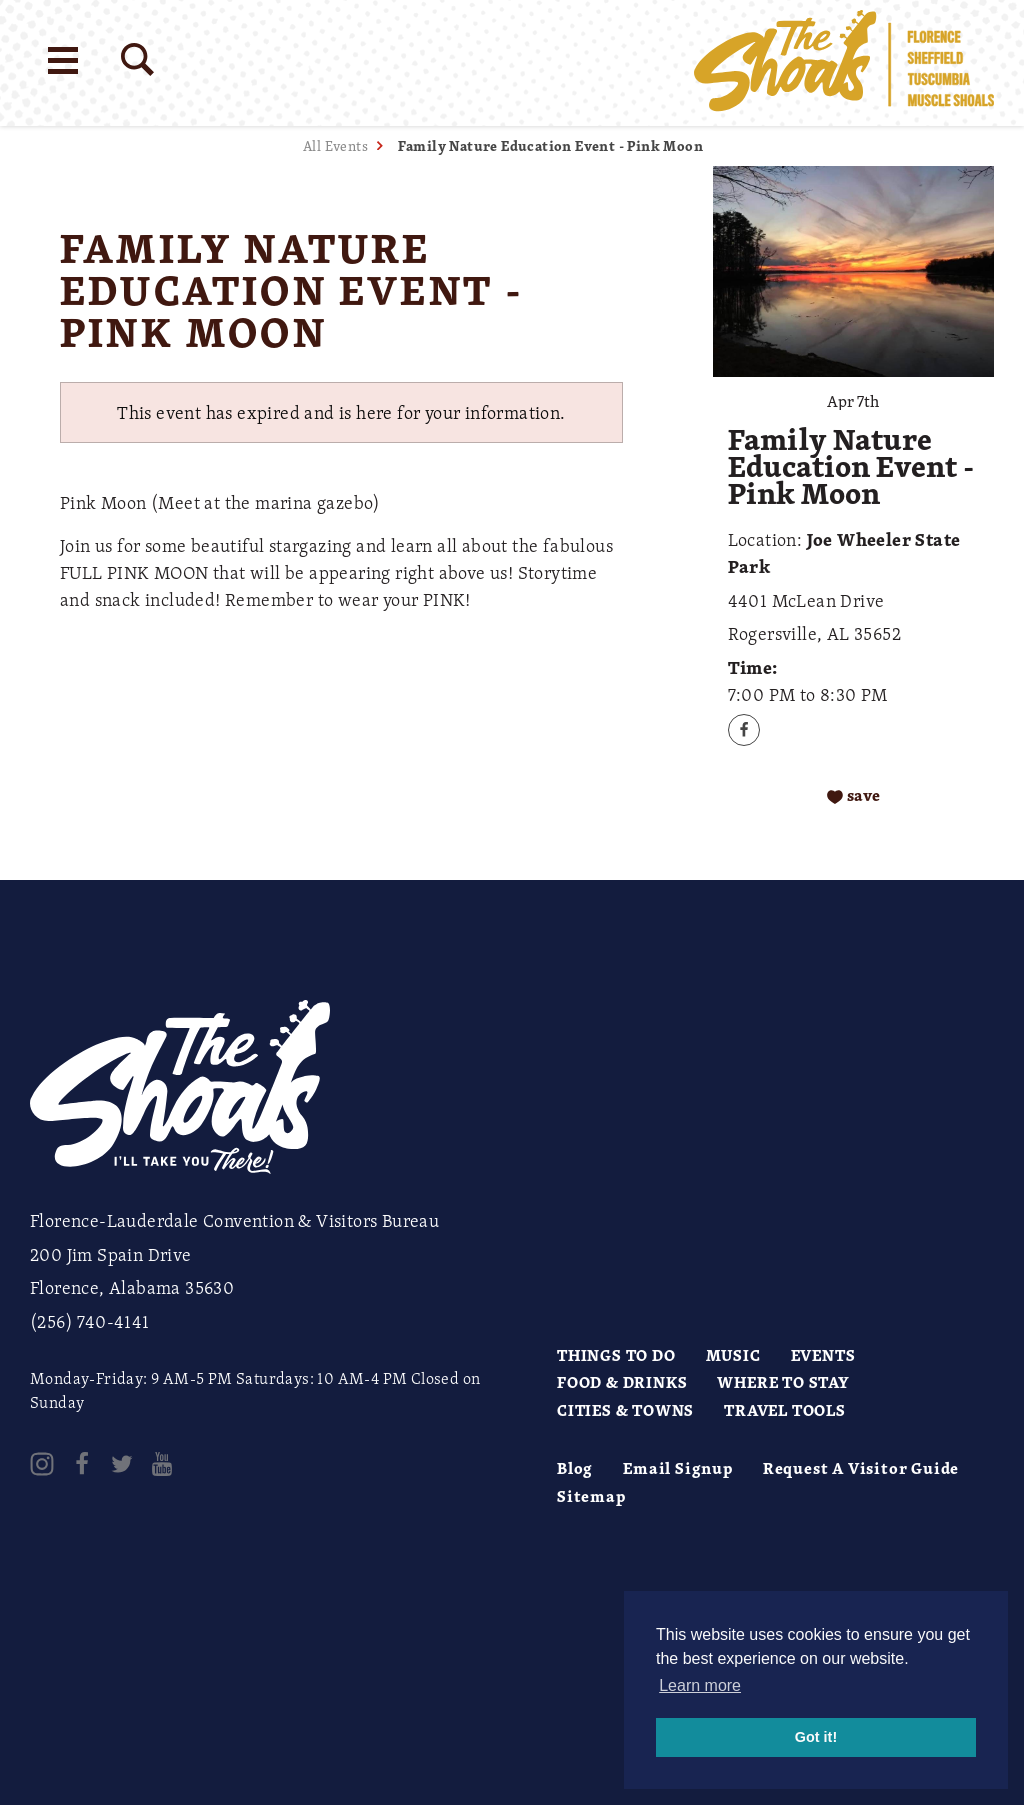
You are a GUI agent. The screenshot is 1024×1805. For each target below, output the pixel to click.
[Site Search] (137, 59)
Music (733, 1355)
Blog (575, 1468)
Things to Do (616, 1355)
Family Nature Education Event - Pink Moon (550, 145)
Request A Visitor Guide (861, 1468)
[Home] (844, 63)
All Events (335, 145)
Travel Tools (785, 1410)
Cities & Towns (625, 1410)
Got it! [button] (816, 1737)
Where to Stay (783, 1382)
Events (823, 1355)
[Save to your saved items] (853, 795)
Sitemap (591, 1496)
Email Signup (678, 1468)
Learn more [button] (700, 1685)
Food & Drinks (622, 1382)
